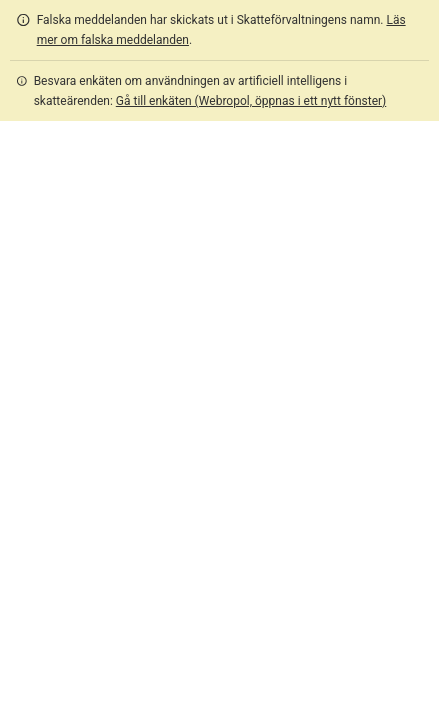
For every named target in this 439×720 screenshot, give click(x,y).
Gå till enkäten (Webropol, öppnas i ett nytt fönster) (251, 101)
